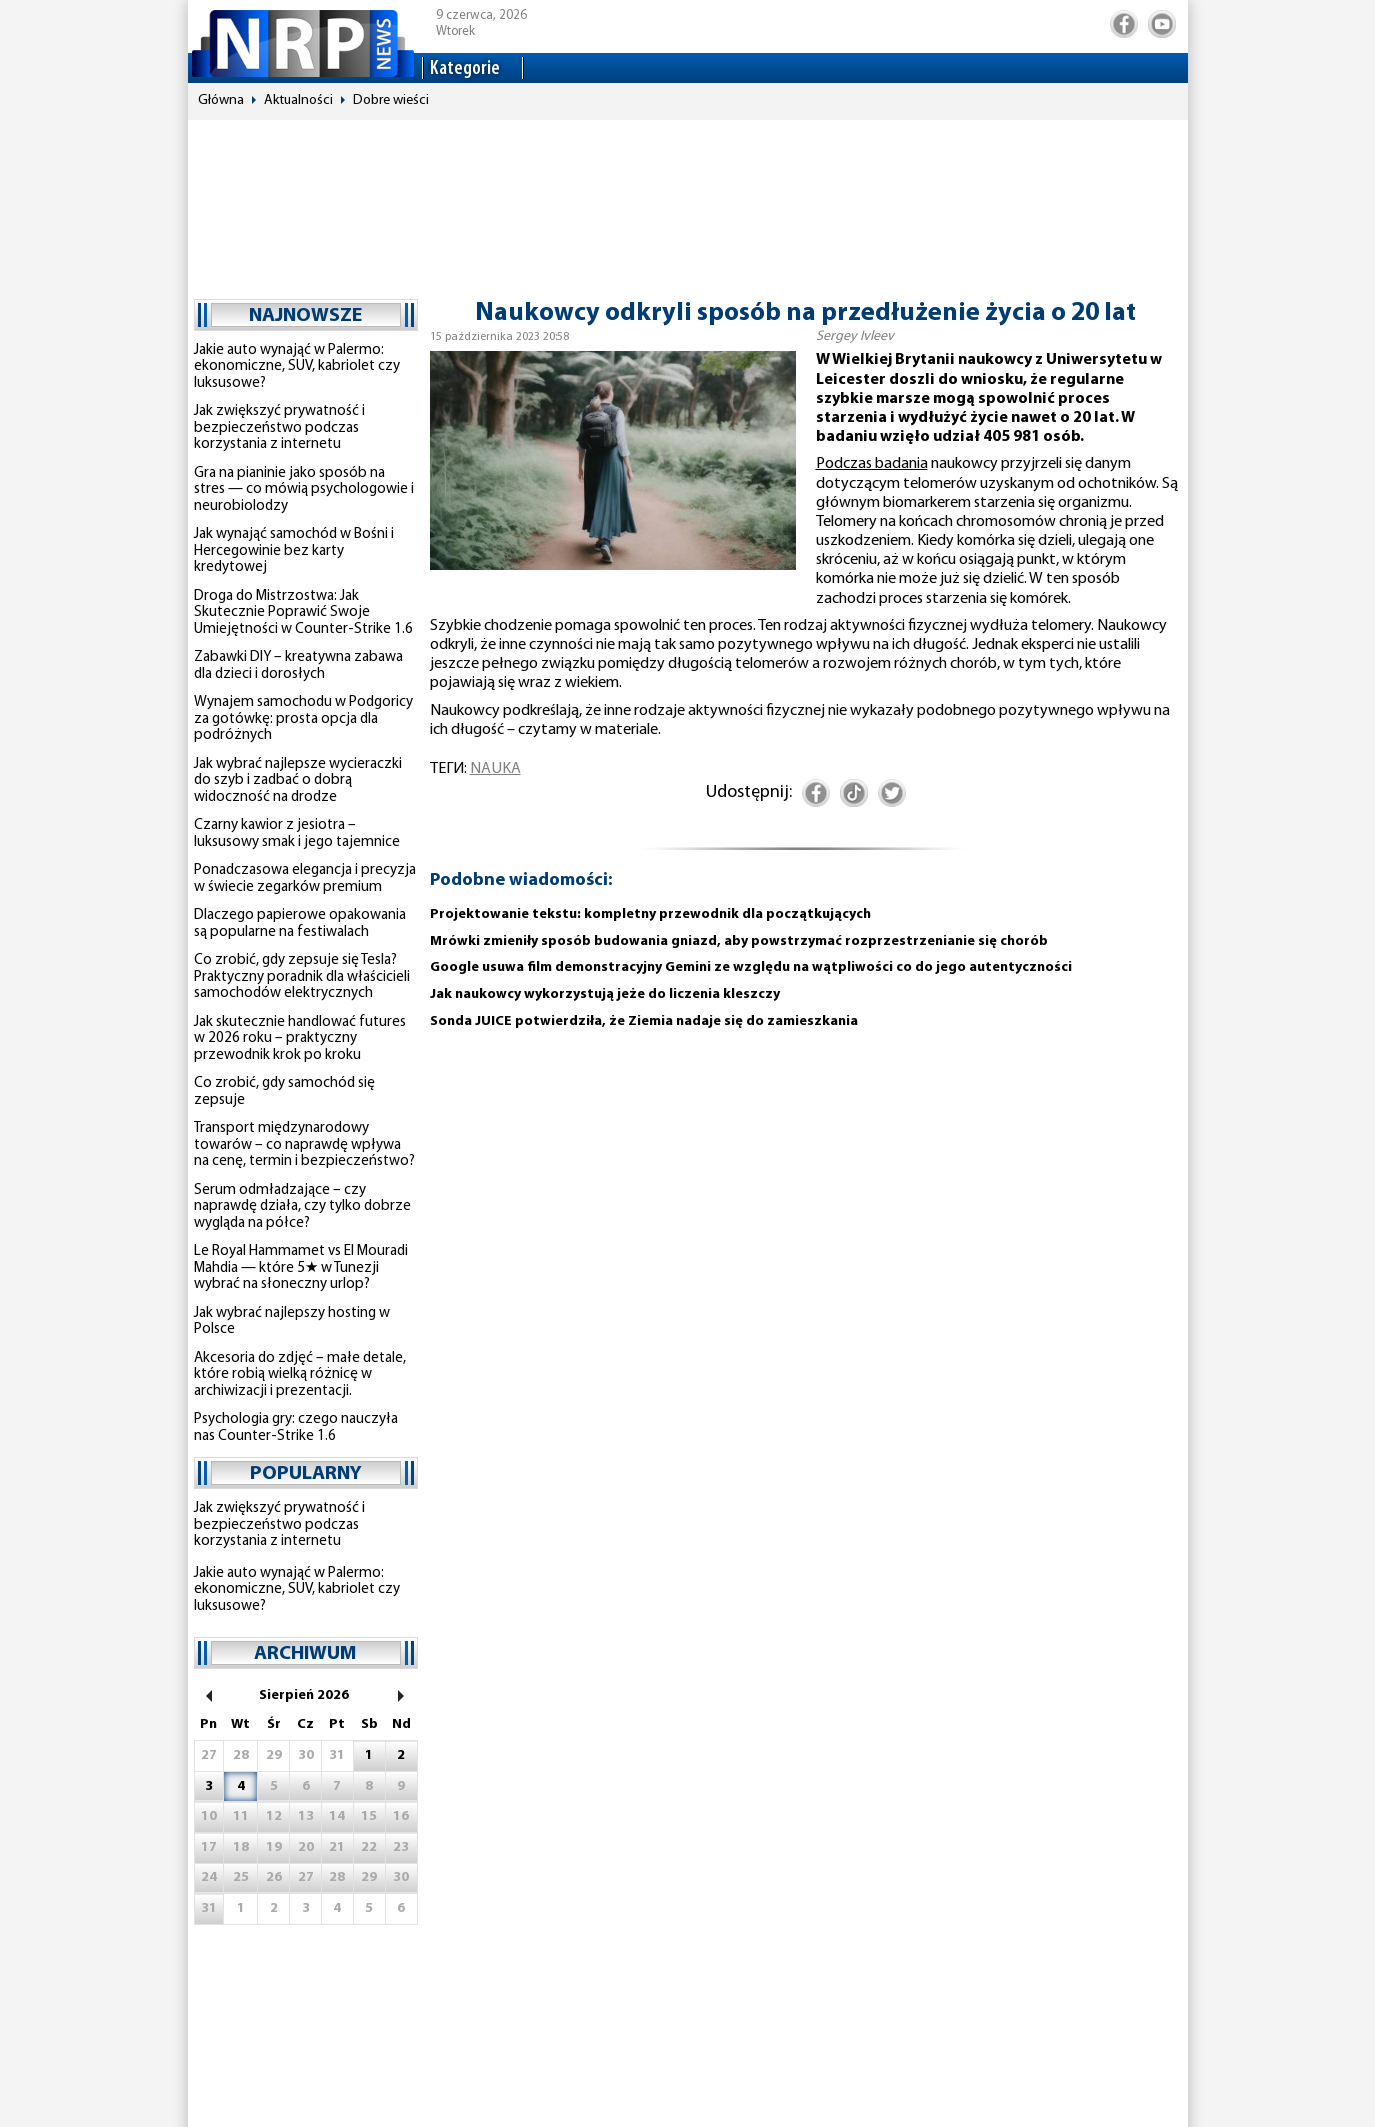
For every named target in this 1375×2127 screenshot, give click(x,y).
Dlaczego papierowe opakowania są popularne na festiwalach (300, 924)
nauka (495, 769)
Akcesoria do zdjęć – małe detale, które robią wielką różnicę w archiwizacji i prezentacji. (300, 1375)
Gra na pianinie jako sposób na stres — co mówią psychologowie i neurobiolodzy (304, 490)
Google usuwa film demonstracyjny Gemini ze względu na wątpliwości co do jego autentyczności (751, 967)
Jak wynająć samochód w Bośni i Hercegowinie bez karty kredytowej (294, 551)
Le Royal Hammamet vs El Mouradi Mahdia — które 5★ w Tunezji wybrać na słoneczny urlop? (301, 1268)
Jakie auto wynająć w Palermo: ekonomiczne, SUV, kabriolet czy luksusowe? (297, 367)
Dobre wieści (391, 100)
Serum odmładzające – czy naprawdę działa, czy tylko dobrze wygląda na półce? (302, 1207)
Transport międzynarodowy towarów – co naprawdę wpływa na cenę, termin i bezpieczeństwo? (304, 1145)
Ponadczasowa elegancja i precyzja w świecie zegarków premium (305, 879)
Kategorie (465, 69)
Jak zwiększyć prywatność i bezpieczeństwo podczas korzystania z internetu (279, 428)
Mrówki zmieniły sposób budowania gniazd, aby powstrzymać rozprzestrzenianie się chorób (739, 941)
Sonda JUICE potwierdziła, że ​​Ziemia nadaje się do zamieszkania (644, 1021)
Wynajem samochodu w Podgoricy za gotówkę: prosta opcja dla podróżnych (303, 719)
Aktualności (298, 100)
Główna (221, 100)
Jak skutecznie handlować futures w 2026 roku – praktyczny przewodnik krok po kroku (300, 1039)
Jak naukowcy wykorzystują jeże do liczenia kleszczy (605, 994)
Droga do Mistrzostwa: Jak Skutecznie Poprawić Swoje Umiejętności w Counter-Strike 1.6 (303, 613)
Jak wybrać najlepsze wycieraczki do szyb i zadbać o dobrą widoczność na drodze (298, 781)
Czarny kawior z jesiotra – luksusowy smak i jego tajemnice (297, 834)
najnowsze (305, 316)
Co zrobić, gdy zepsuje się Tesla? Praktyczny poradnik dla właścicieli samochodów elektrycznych (302, 977)
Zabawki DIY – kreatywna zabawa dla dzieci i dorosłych (298, 666)
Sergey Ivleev (855, 336)
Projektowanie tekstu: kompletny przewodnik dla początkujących (650, 914)
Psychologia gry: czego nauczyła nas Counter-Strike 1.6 (296, 1428)
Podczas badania (872, 464)
